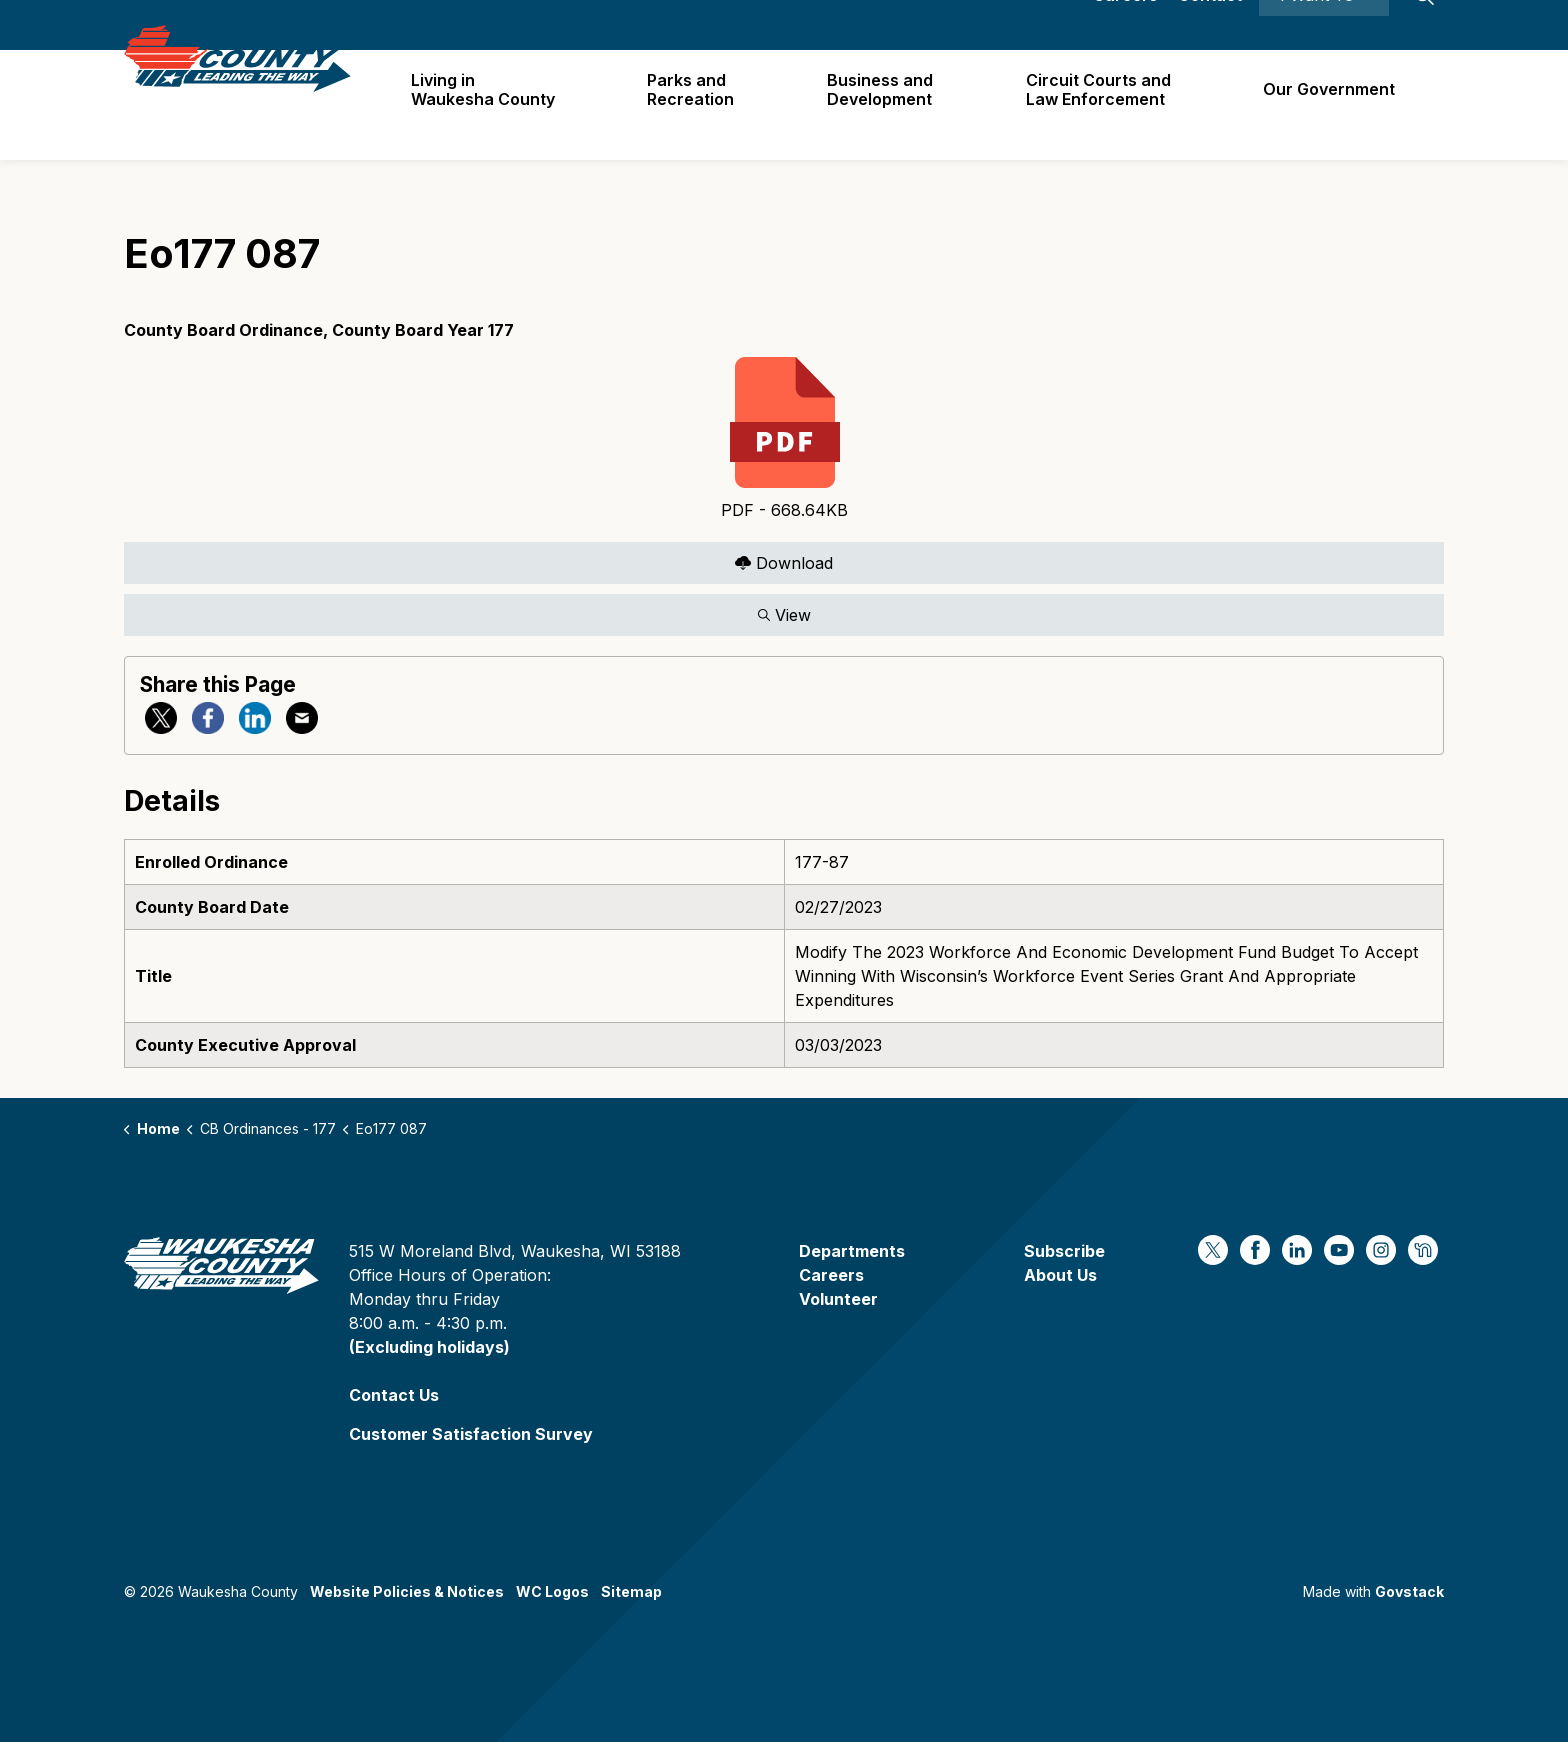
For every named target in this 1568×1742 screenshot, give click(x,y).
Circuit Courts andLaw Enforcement (1102, 104)
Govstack (1409, 1591)
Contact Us (394, 1395)
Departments (852, 1251)
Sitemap (631, 1591)
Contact (1210, 25)
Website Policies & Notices (407, 1591)
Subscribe (1064, 1251)
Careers (1125, 25)
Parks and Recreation (700, 104)
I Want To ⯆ (1324, 25)
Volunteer (838, 1299)
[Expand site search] (1424, 25)
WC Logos (552, 1591)
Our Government (1331, 104)
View (783, 614)
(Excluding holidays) (429, 1347)
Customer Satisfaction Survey (471, 1434)
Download (783, 562)
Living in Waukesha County (495, 104)
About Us (1060, 1275)
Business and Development (887, 104)
